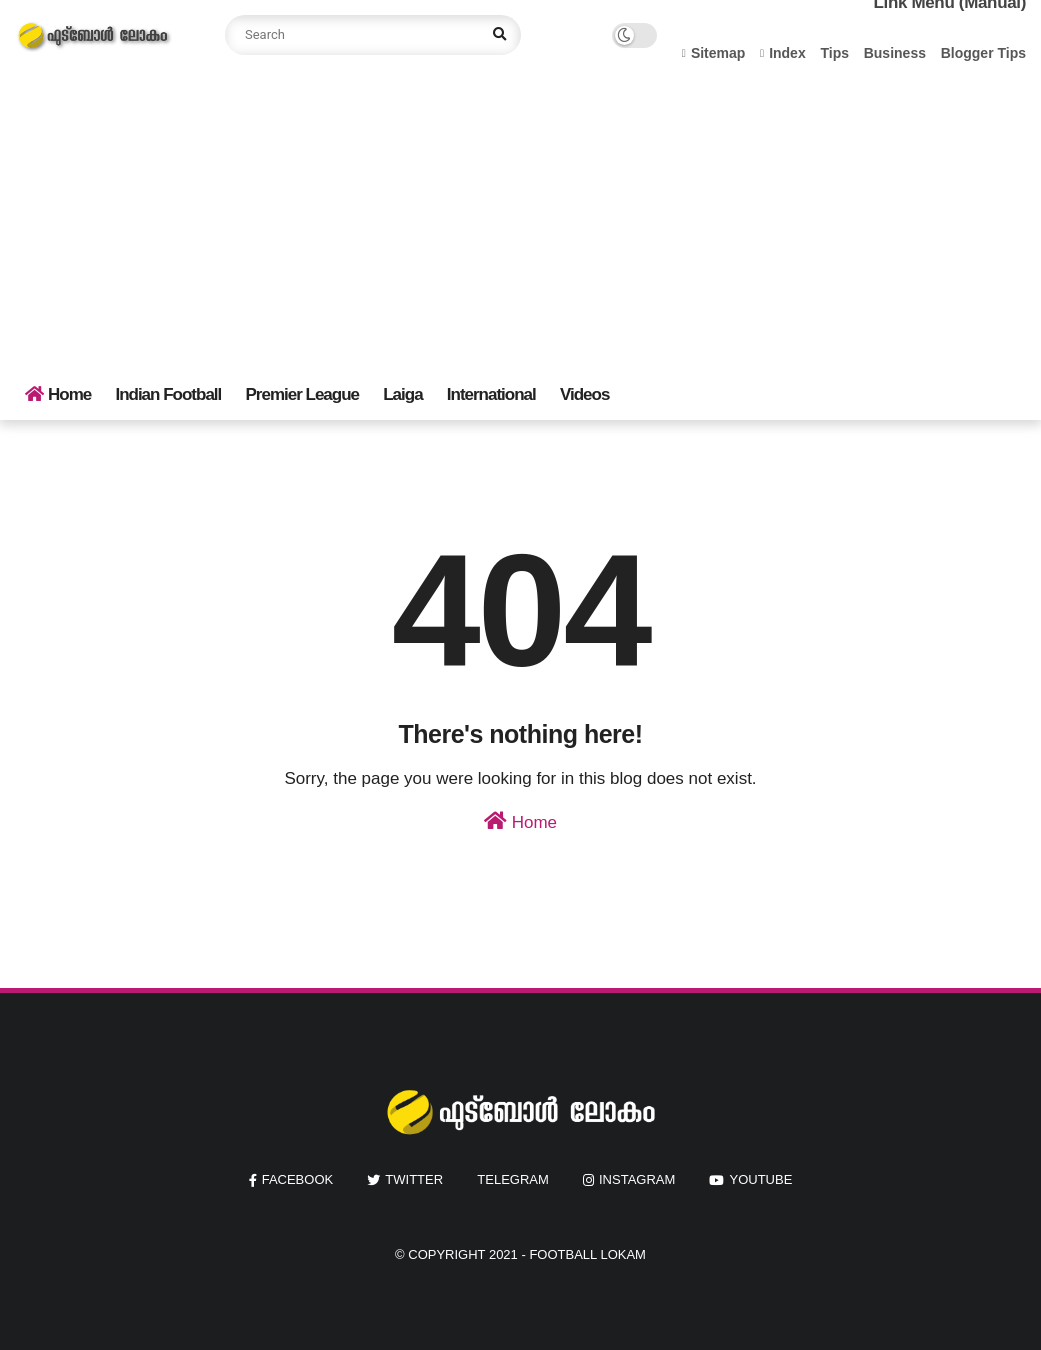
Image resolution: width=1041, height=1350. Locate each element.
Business (895, 53)
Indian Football (168, 394)
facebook (298, 1179)
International (491, 394)
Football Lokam (587, 1254)
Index (783, 53)
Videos (584, 394)
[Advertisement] (520, 220)
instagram (637, 1179)
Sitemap (714, 53)
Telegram (513, 1179)
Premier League (302, 394)
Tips (834, 53)
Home (58, 394)
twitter (414, 1179)
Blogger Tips (983, 53)
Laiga (402, 394)
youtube (760, 1179)
